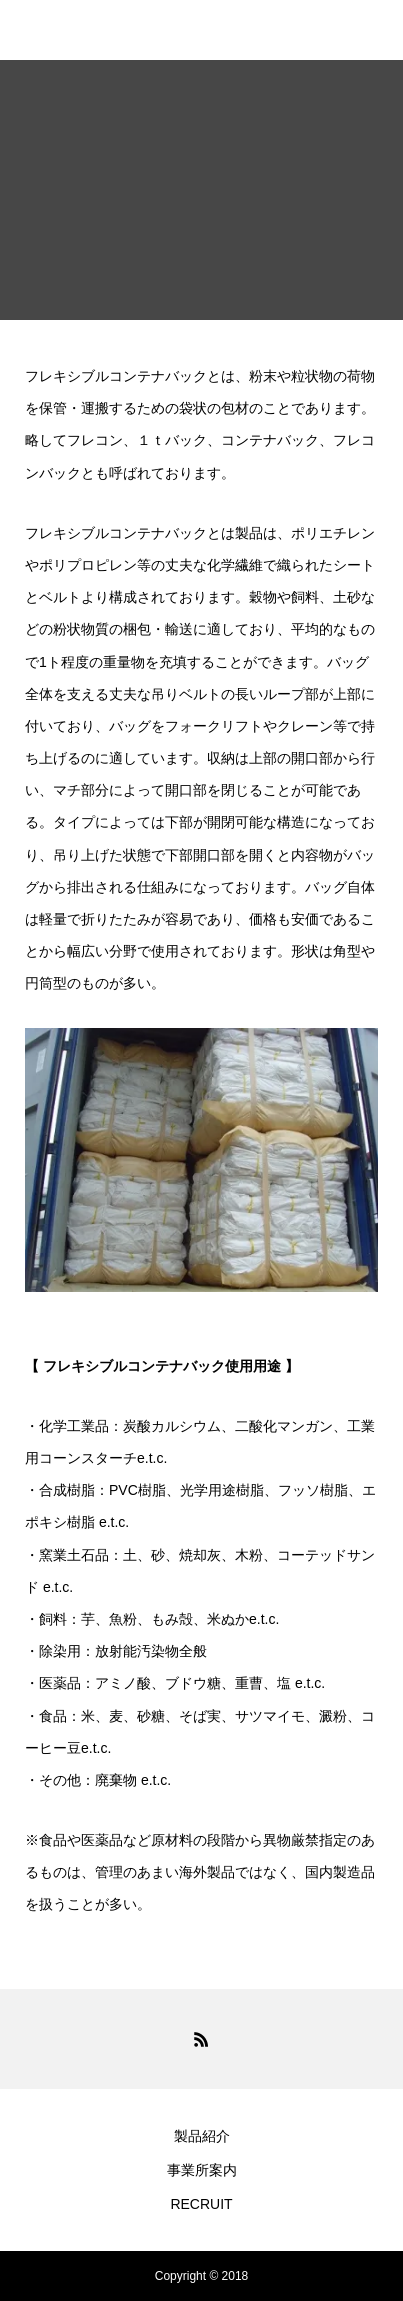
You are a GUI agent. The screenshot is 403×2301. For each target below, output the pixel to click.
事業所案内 (202, 2170)
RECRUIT (201, 2204)
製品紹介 (202, 2136)
